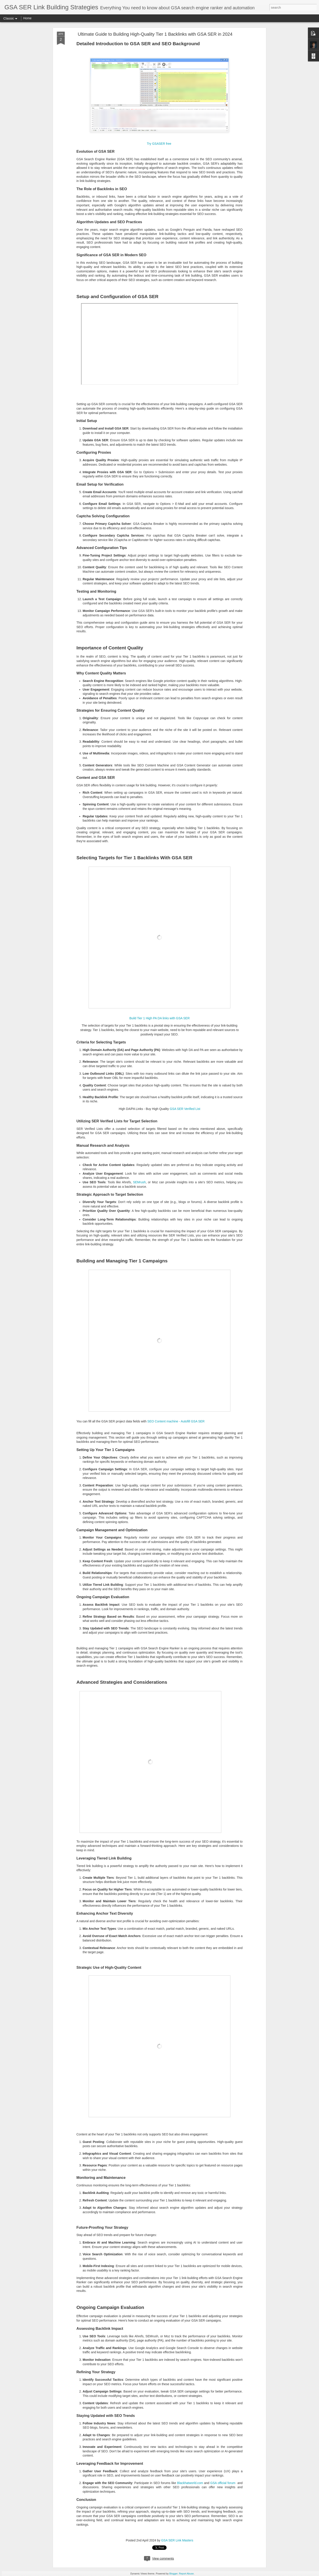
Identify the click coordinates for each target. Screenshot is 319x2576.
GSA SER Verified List (185, 1109)
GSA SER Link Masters (177, 2540)
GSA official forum (223, 2483)
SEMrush (139, 1182)
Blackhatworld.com (190, 2483)
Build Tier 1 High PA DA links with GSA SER (159, 1018)
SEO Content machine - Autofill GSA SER (176, 1421)
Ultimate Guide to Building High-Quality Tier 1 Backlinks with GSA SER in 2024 (155, 34)
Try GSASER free (159, 143)
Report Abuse (186, 2573)
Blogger (173, 2573)
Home (27, 18)
